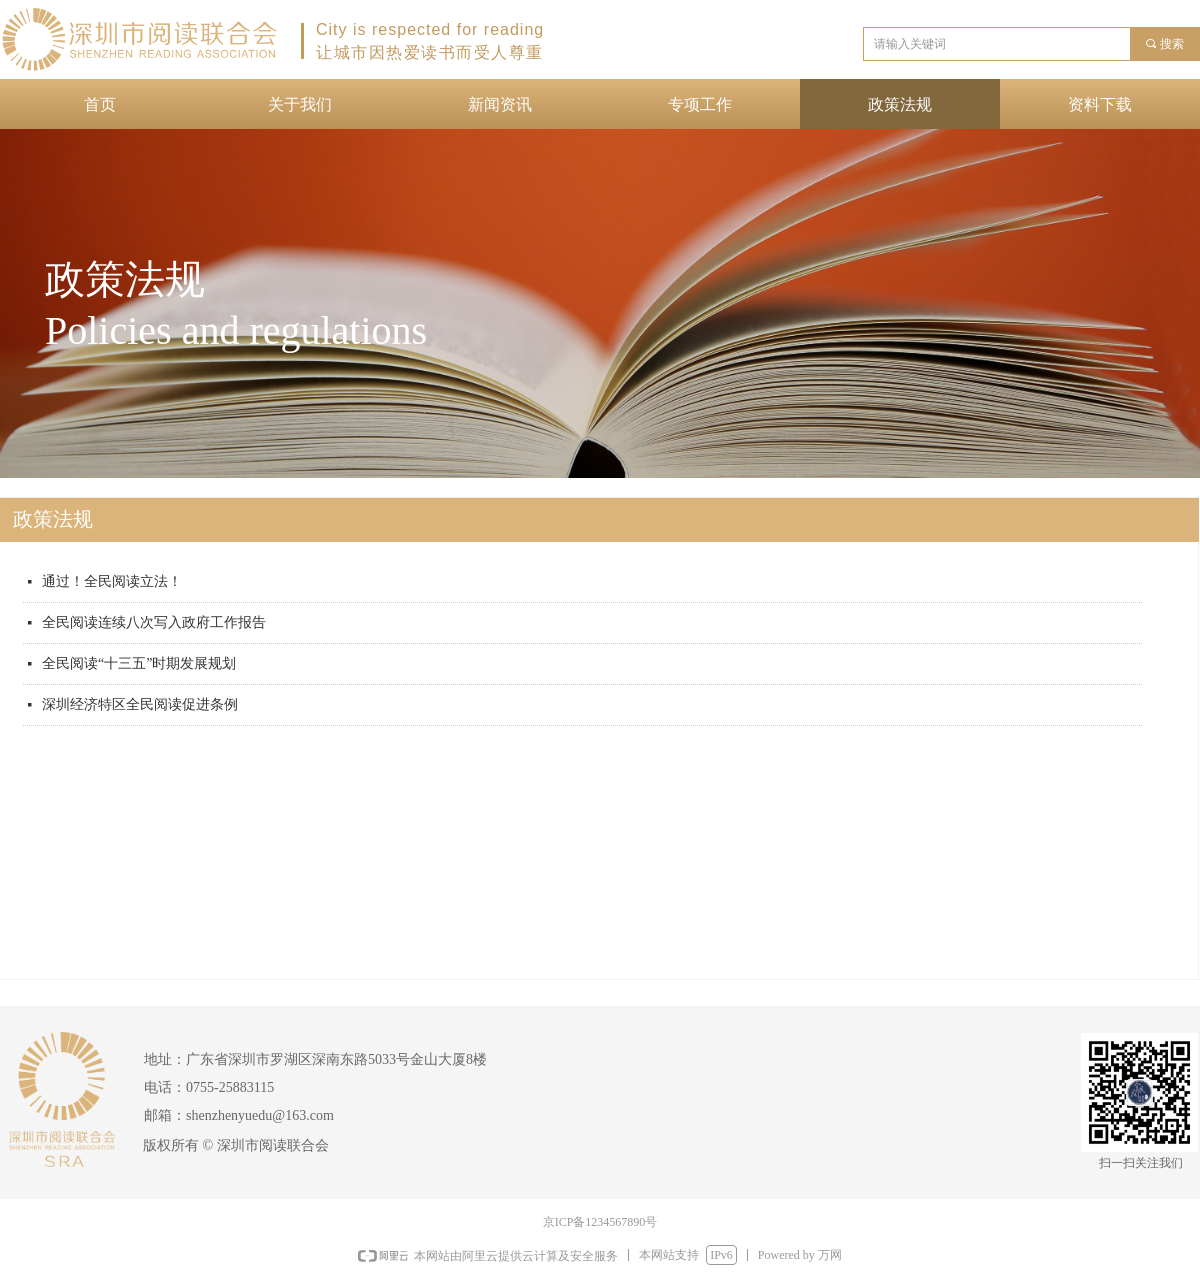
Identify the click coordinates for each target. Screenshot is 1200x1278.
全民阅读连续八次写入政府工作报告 (154, 622)
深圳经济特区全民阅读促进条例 (140, 704)
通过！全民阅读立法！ (112, 581)
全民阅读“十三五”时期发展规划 (139, 663)
